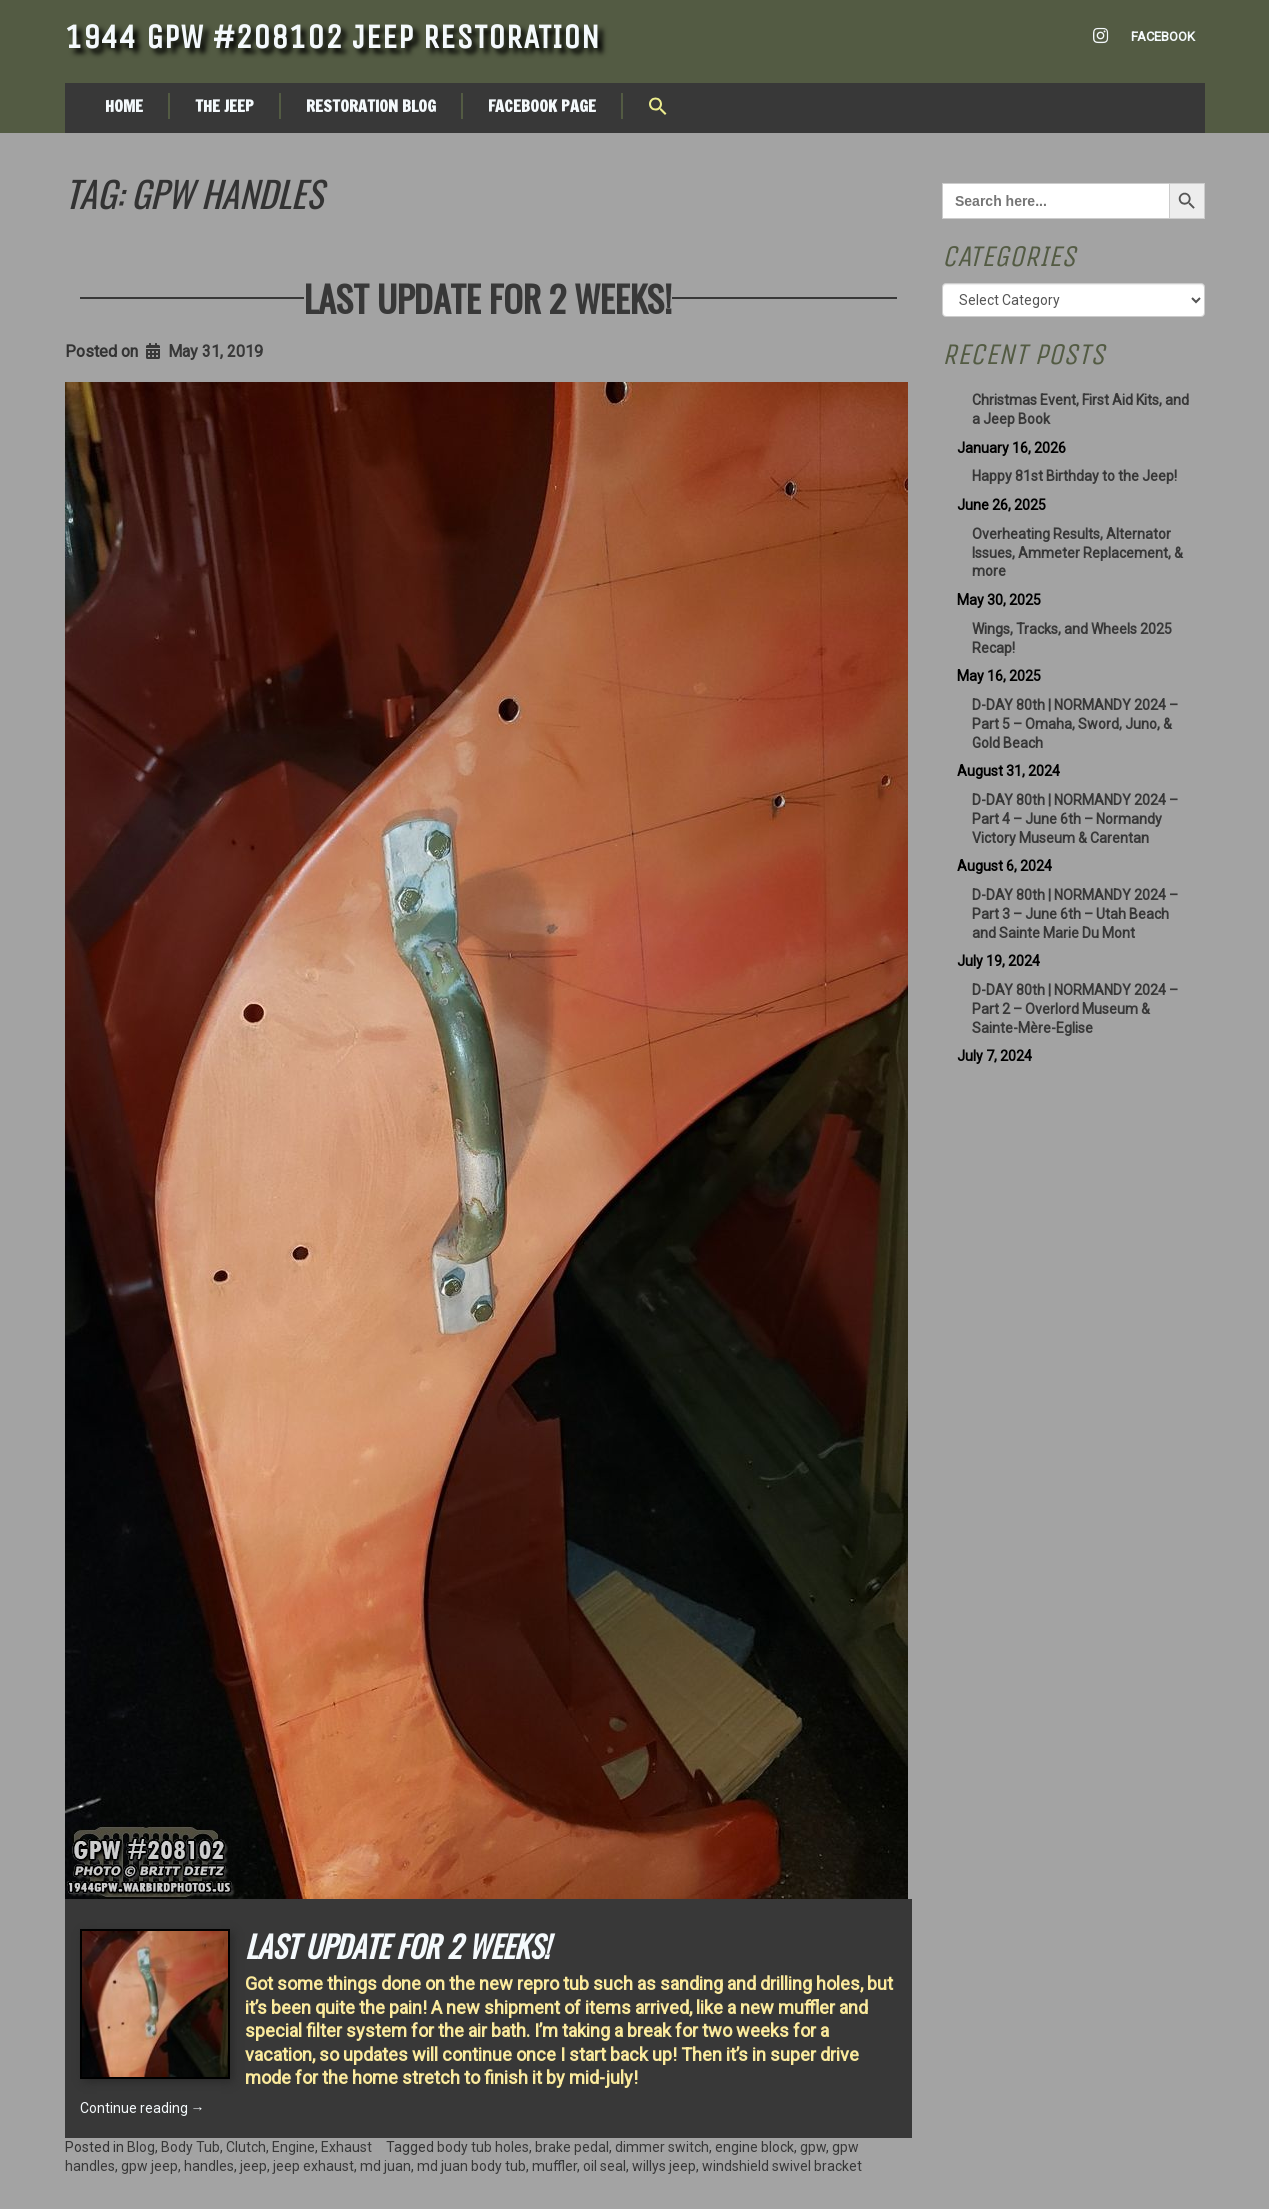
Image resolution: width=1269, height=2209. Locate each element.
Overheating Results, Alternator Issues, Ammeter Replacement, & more (1077, 553)
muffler (554, 2166)
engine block (754, 2147)
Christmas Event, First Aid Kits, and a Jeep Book (1080, 409)
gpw (813, 2147)
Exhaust (346, 2147)
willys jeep (664, 2166)
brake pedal (572, 2147)
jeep (253, 2166)
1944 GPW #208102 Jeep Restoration (332, 37)
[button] (658, 108)
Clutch (246, 2147)
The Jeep (224, 106)
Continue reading (142, 2108)
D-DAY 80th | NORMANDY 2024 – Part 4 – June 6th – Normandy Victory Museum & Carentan (1075, 819)
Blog (141, 2147)
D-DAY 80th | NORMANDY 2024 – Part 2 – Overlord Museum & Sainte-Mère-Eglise (1075, 1009)
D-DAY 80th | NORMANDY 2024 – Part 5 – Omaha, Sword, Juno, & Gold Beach (1075, 724)
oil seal (604, 2166)
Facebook (1163, 36)
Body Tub (190, 2147)
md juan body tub (471, 2166)
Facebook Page (542, 106)
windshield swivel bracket (782, 2166)
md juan (385, 2166)
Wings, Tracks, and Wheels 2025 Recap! (1072, 638)
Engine (293, 2147)
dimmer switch (662, 2147)
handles (209, 2166)
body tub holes (483, 2147)
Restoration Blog (371, 106)
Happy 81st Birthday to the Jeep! (1074, 476)
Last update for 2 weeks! (488, 297)
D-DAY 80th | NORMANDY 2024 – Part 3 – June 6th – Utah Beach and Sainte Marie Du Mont (1075, 914)
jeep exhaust (313, 2166)
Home (124, 106)
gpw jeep (149, 2166)
